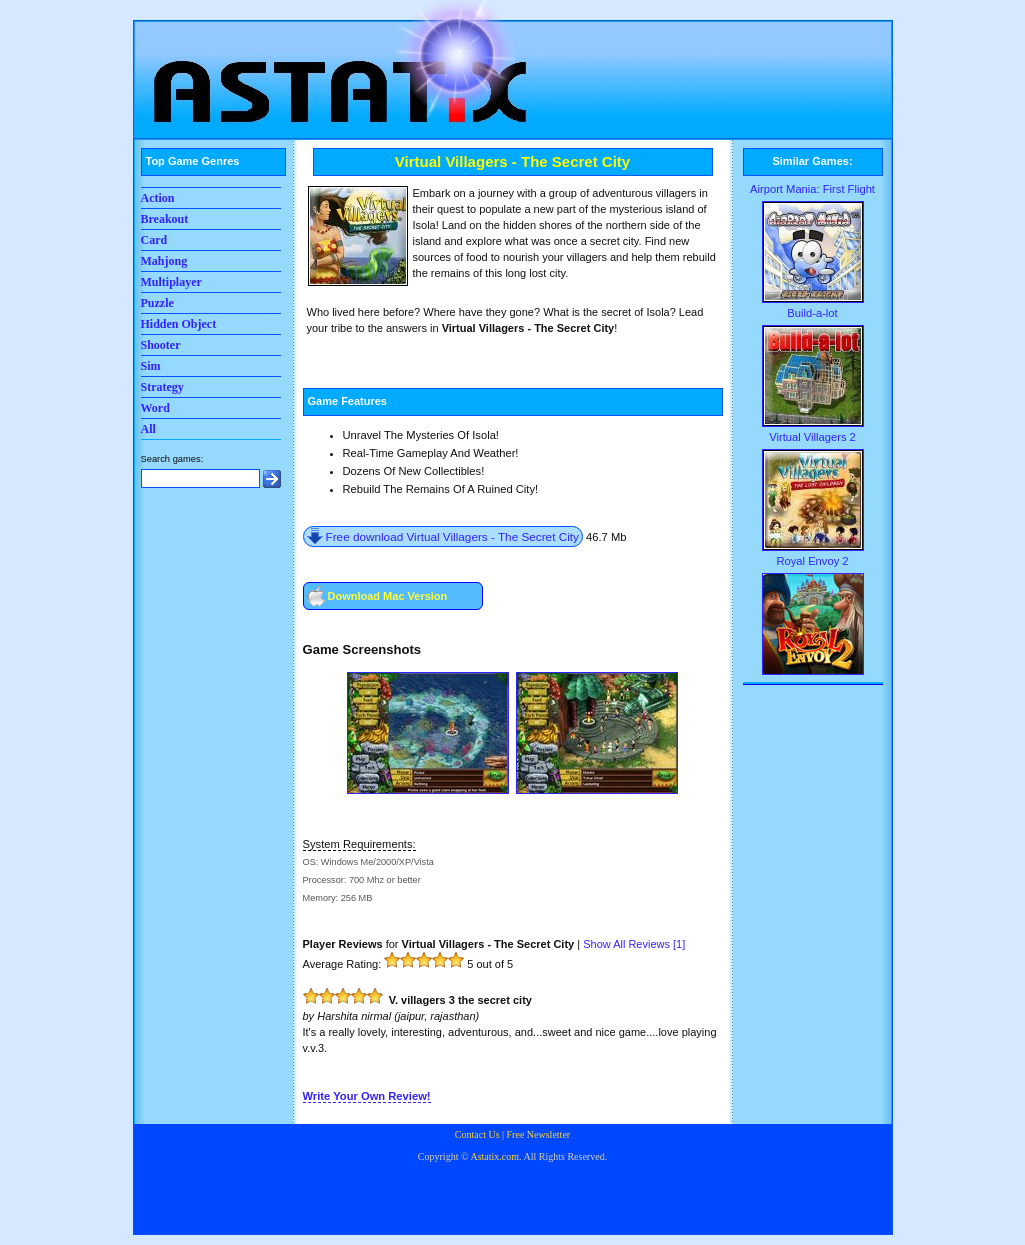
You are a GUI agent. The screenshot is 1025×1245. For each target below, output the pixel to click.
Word (155, 408)
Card (154, 240)
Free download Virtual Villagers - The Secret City (452, 536)
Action (158, 198)
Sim (151, 366)
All (148, 429)
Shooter (161, 345)
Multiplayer (171, 282)
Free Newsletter (539, 1134)
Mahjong (164, 261)
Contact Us (477, 1134)
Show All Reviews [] (634, 944)
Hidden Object (179, 324)
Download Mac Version (388, 596)
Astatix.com (494, 1156)
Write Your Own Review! (367, 1096)
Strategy (162, 387)
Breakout (165, 219)
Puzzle (157, 303)
